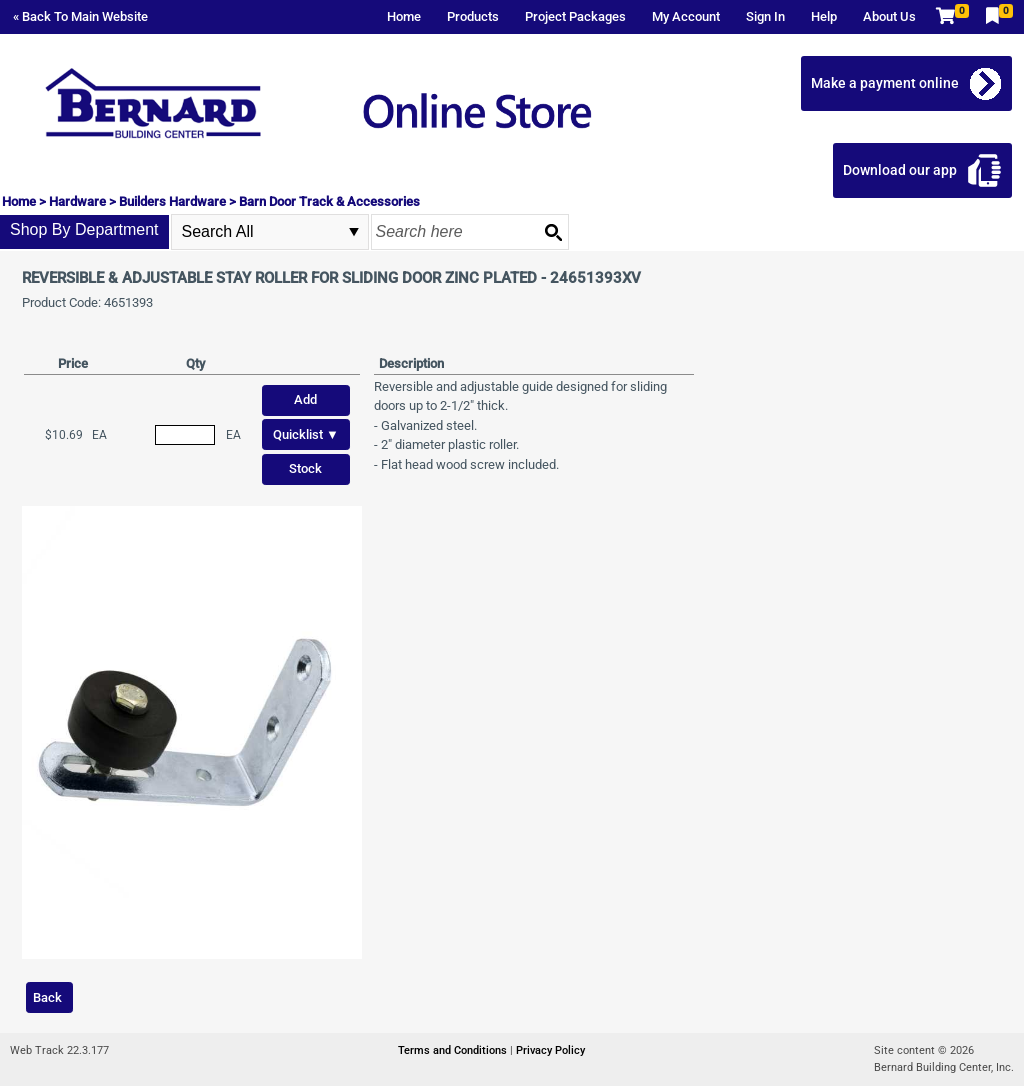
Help (824, 16)
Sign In (765, 16)
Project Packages (575, 16)
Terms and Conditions (454, 1050)
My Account (686, 16)
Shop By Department (84, 229)
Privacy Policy (550, 1050)
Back (47, 997)
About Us (889, 16)
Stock (305, 468)
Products (473, 16)
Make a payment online (885, 83)
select (354, 232)
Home (404, 16)
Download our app (900, 170)
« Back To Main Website (80, 16)
